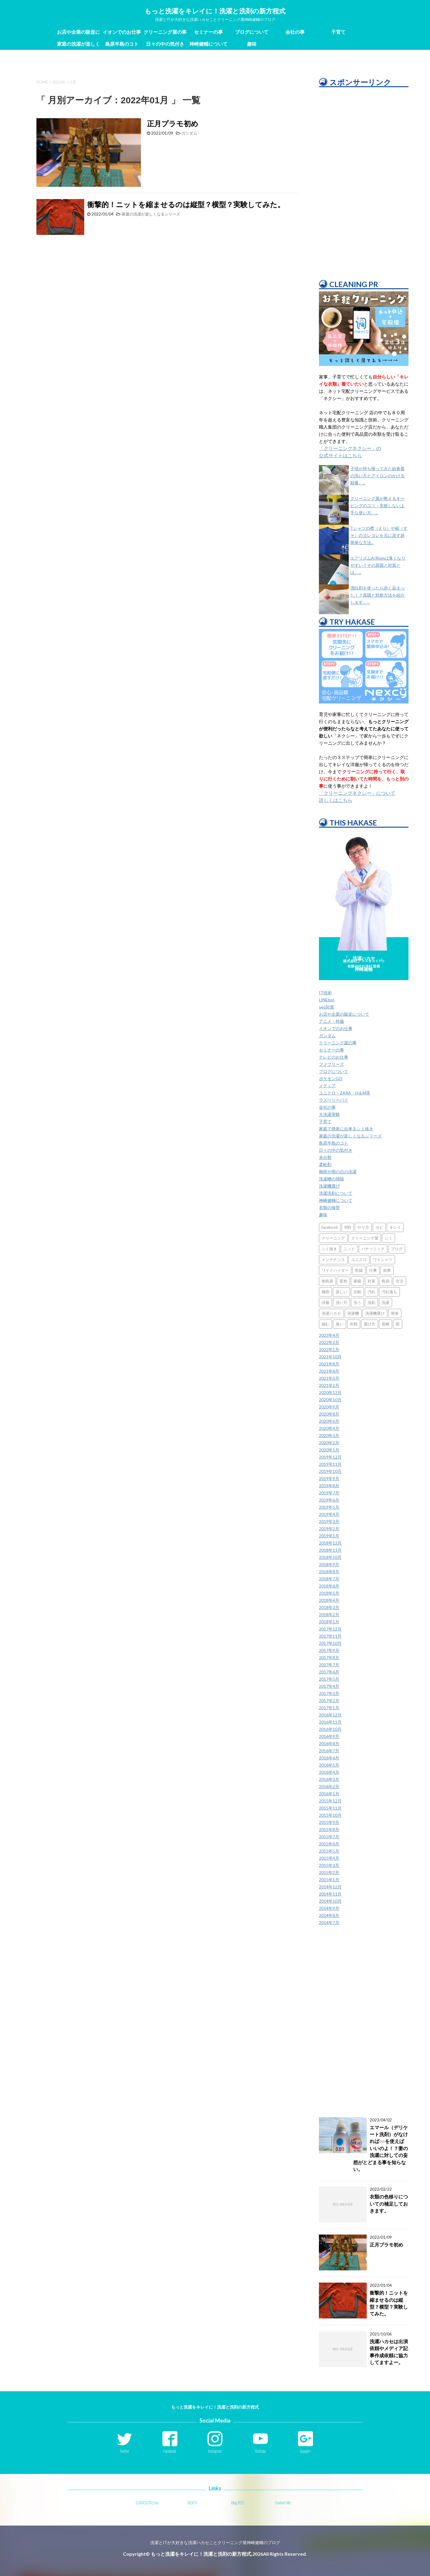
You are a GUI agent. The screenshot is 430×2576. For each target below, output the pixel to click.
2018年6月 (329, 1585)
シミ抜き (329, 1248)
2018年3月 (329, 1607)
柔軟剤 (325, 1164)
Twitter (124, 2451)
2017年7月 (329, 1664)
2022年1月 (329, 1349)
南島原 (327, 1281)
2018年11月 (330, 1550)
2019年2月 (329, 1528)
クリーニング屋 (364, 1238)
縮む (325, 1324)
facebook (330, 1227)
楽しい (341, 1291)
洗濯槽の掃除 (331, 1178)
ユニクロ (359, 1259)
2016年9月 (329, 1736)
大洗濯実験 (329, 1114)
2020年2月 (329, 1442)
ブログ (397, 1248)
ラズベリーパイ (333, 1100)
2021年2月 (329, 1385)
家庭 (357, 1281)
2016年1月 (329, 1793)
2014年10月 (330, 1901)
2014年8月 (329, 1915)
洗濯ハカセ (331, 1313)
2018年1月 (329, 1621)
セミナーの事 (208, 32)
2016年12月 (330, 1714)
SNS (347, 1227)
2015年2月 (329, 1872)
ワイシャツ (382, 1259)
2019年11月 (330, 1464)
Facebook (169, 2451)
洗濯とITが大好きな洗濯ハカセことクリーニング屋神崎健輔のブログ (215, 2542)
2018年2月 (329, 1614)
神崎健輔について (208, 44)
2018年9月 (329, 1564)
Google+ (305, 2451)
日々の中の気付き (165, 44)
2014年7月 (329, 1922)
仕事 (373, 1270)
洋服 (325, 1302)
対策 (371, 1281)
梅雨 (325, 1291)
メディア (327, 1085)
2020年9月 (329, 1406)
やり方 (363, 1227)
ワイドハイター (335, 1270)
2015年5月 (329, 1850)
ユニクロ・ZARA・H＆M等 (344, 1092)
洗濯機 (353, 1313)
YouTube (260, 2451)
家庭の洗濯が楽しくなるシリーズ (78, 45)
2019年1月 (329, 1535)
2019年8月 (329, 1485)
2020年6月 (329, 1421)
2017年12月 (330, 1628)
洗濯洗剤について (335, 1193)
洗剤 (371, 1302)
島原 (385, 1281)
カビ (379, 1227)
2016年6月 (329, 1757)
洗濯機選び (329, 1185)
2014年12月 (330, 1886)
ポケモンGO (331, 1078)
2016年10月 (330, 1729)
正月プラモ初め (172, 123)
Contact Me (283, 2502)
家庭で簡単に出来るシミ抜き (346, 1128)
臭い (339, 1324)
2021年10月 (330, 1356)
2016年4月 (329, 1772)
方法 (399, 1281)
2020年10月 (330, 1399)
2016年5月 (329, 1764)
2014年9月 (329, 1908)
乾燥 (359, 1270)
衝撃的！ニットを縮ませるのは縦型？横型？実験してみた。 (186, 204)
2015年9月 (329, 1822)
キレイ (395, 1227)
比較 (357, 1291)
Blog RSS (237, 2502)
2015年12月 (330, 1800)
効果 (387, 1270)
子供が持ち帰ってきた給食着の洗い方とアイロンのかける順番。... (377, 475)
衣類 (353, 1324)
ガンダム (189, 133)
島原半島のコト (122, 44)
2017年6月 (329, 1671)
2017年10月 (330, 1643)
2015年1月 (329, 1879)
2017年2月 (329, 1700)
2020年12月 (330, 1392)
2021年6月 (329, 1371)
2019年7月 (329, 1492)
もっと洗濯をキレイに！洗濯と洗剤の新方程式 (215, 11)
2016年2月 (329, 1786)
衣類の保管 (329, 1207)
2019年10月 (330, 1471)
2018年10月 (330, 1557)
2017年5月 (329, 1679)
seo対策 (326, 1006)
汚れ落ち (389, 1291)
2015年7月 (329, 1836)
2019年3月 (329, 1521)
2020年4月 (329, 1428)
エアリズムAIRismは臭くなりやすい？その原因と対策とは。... (378, 565)
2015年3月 (329, 1865)
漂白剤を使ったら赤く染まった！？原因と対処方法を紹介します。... (377, 595)
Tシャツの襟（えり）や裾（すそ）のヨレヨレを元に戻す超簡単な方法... (379, 535)
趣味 (252, 44)
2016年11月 (330, 1721)
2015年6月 (329, 1843)
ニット (349, 1248)
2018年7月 (329, 1578)
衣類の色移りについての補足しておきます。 (389, 2203)
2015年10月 (330, 1815)
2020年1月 (329, 1449)
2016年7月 (329, 1750)
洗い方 (341, 1302)
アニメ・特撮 (331, 1021)
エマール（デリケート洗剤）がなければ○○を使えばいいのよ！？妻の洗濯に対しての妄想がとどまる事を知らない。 (380, 2148)
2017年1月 (329, 1707)
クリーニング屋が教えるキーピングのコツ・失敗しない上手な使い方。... (377, 505)
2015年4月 (329, 1858)
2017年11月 (330, 1636)
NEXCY (192, 2502)
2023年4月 (329, 1335)
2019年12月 (330, 1456)
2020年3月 (329, 1435)
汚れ (371, 1291)
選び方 (369, 1324)
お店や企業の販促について (78, 33)
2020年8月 (329, 1413)
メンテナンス (333, 1259)
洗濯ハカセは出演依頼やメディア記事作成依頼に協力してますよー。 (389, 2352)
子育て (338, 32)
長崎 (385, 1324)
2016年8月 (329, 1743)
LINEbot (326, 999)
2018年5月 (329, 1593)
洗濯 (385, 1302)
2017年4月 (329, 1686)
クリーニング (333, 1238)
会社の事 (295, 32)
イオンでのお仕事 (122, 32)
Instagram (215, 2451)
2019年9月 (329, 1478)
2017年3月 (329, 1693)
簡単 (395, 1313)
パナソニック (373, 1248)
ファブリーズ (331, 1064)
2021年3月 (329, 1378)
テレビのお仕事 (333, 1057)
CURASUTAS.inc (147, 2502)
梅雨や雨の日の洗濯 (338, 1171)
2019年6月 (329, 1499)
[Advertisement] (363, 178)
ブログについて (251, 32)
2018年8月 (329, 1571)
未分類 (325, 1157)
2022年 (59, 82)
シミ (388, 1238)
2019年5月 (329, 1507)
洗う (357, 1302)
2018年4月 (329, 1600)
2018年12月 (330, 1542)
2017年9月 (329, 1650)
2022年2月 (329, 1342)
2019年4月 (329, 1514)
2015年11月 (330, 1807)
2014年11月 (330, 1893)
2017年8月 (329, 1657)
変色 (343, 1281)
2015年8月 (329, 1829)
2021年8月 (329, 1363)
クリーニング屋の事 (165, 32)
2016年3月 (329, 1779)
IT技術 (325, 992)
